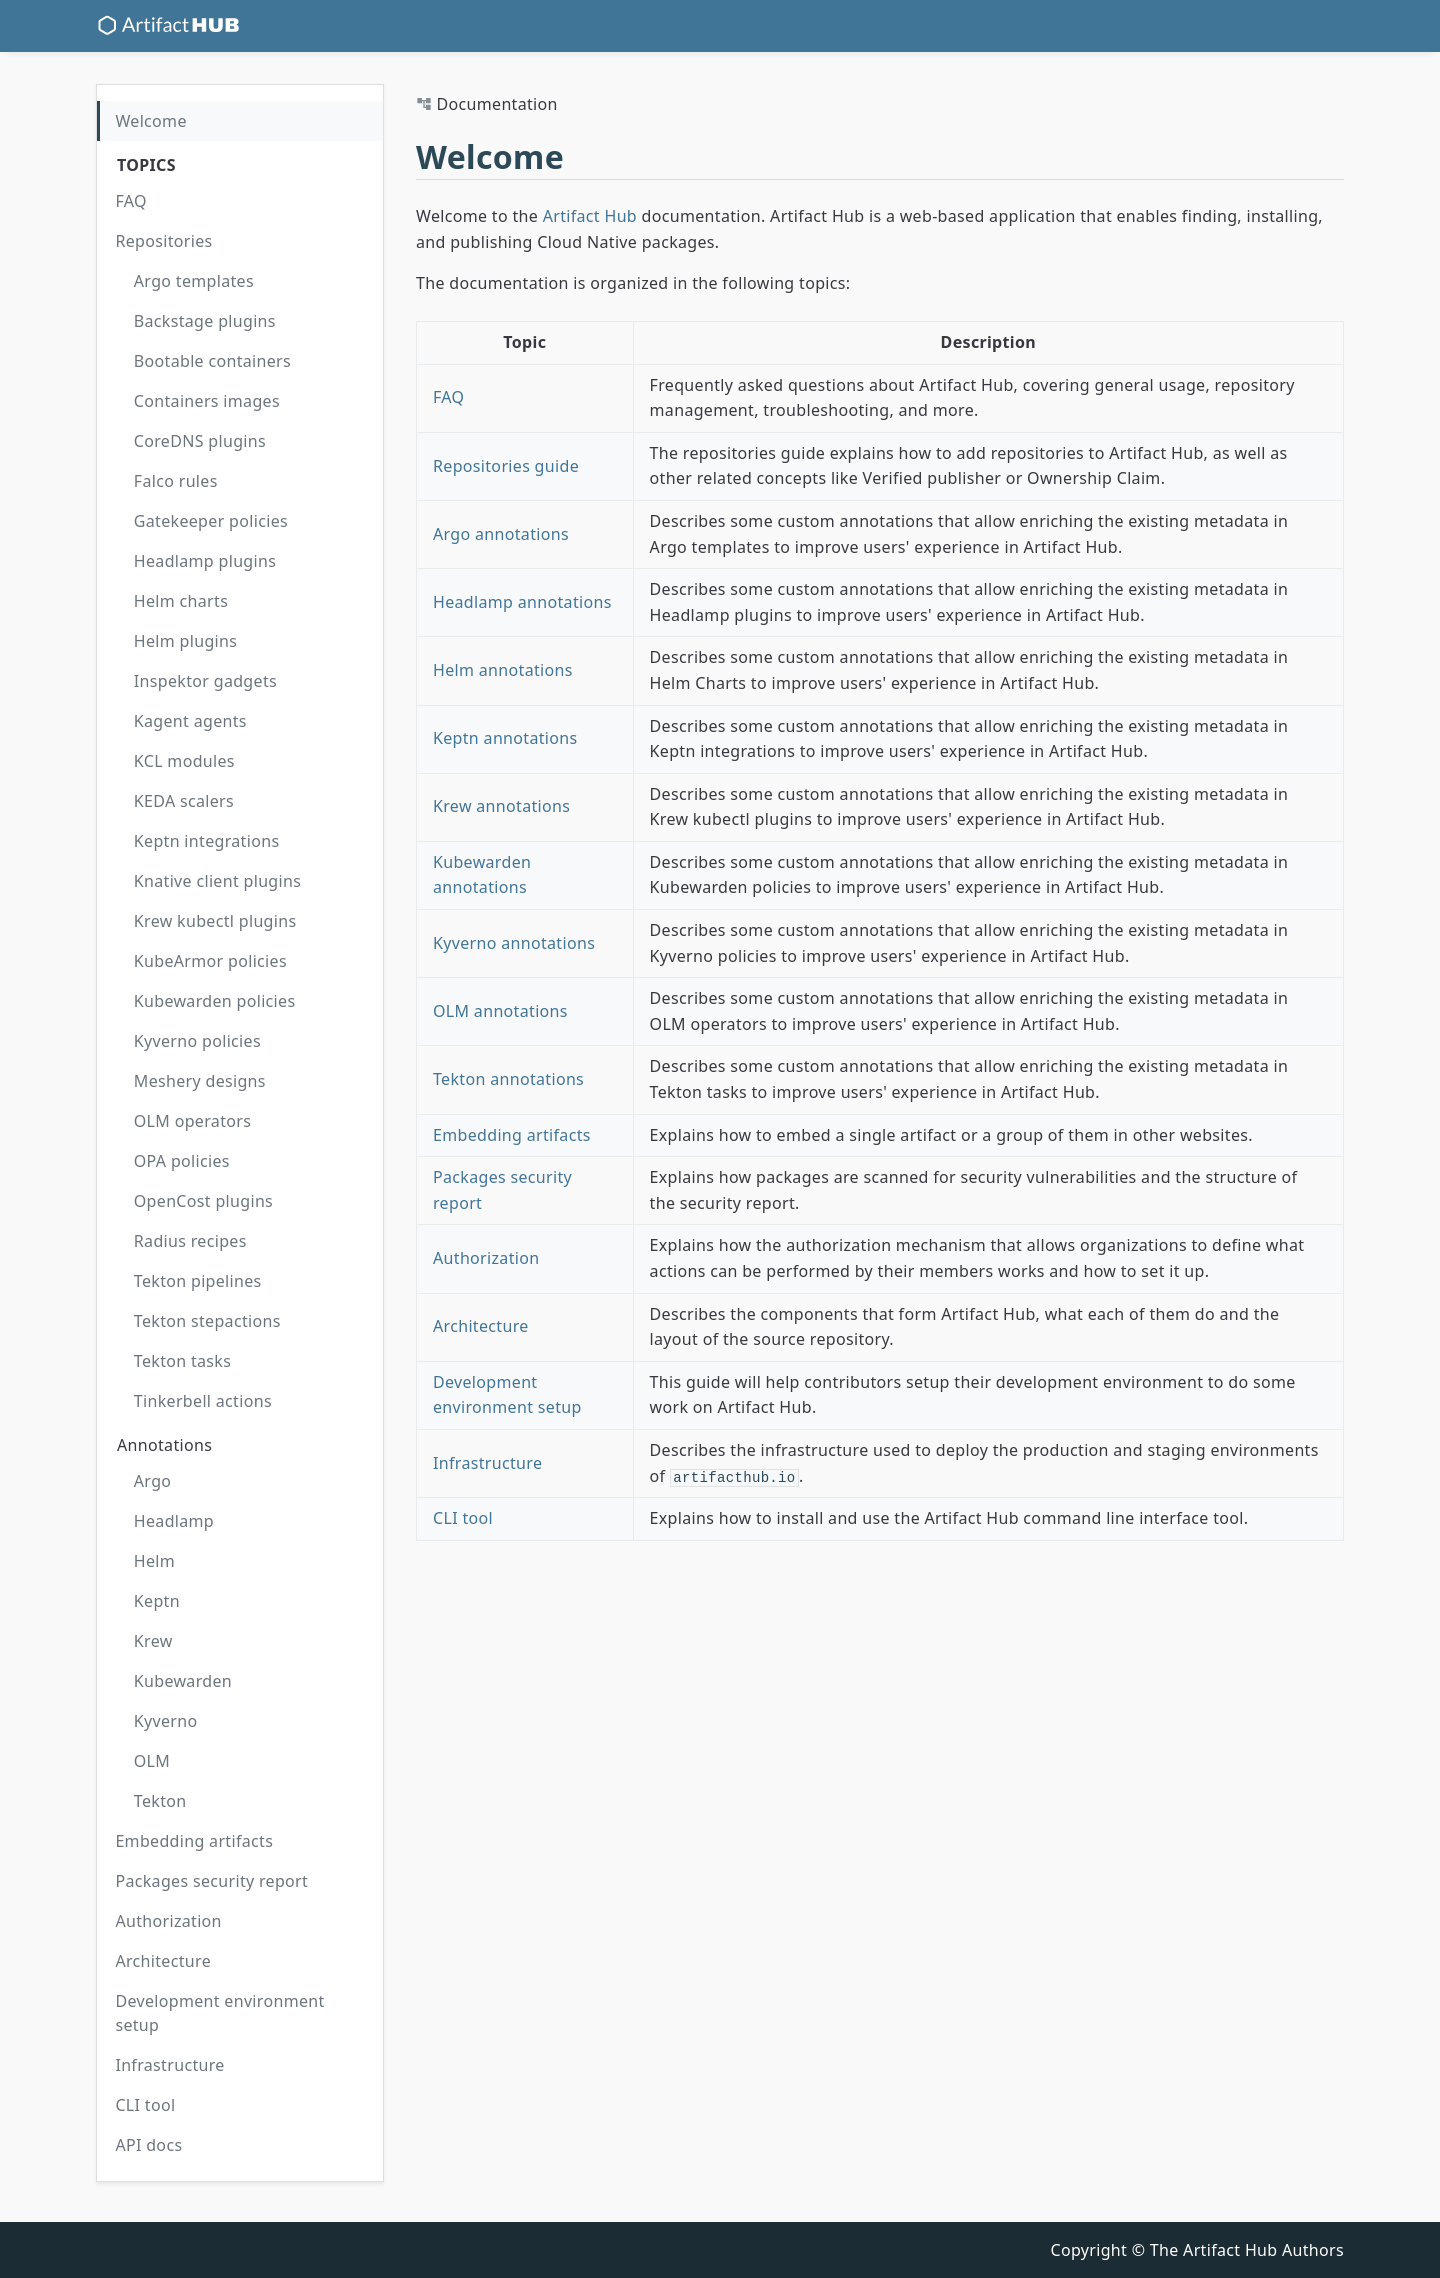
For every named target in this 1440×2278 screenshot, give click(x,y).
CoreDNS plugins (200, 441)
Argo (153, 1481)
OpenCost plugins (203, 1201)
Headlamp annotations (522, 602)
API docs (148, 2145)
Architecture (163, 1961)
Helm (154, 1561)
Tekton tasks (182, 1361)
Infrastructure (169, 2065)
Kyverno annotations (514, 943)
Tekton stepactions (207, 1321)
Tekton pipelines (198, 1281)
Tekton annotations (508, 1079)
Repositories (163, 241)
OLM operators (192, 1121)
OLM (152, 1761)
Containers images (207, 401)
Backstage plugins (205, 321)
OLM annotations (500, 1011)
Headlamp (174, 1521)
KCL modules (184, 761)
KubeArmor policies (210, 961)
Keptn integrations (207, 841)
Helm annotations (503, 670)
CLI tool (145, 2105)
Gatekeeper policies (211, 521)
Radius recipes (190, 1241)
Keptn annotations (505, 738)
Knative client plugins (217, 881)
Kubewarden (183, 1681)
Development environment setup (219, 2013)
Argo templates (194, 281)
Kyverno (166, 1721)
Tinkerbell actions (203, 1401)
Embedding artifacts (194, 1841)
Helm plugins (185, 641)
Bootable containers (212, 361)
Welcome (150, 121)
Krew (153, 1641)
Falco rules (176, 481)
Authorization (168, 1921)
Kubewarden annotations (482, 875)
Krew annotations (501, 806)
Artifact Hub (590, 216)
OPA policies (182, 1161)
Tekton (160, 1801)
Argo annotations (501, 534)
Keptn (157, 1601)
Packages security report (211, 1881)
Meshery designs (200, 1081)
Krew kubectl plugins (215, 921)
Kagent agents (190, 721)
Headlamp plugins (205, 561)
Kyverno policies (197, 1041)
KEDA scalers (184, 801)
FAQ (130, 201)
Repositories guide (506, 466)
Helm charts (181, 601)
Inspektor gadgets (205, 681)
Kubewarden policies (215, 1001)
